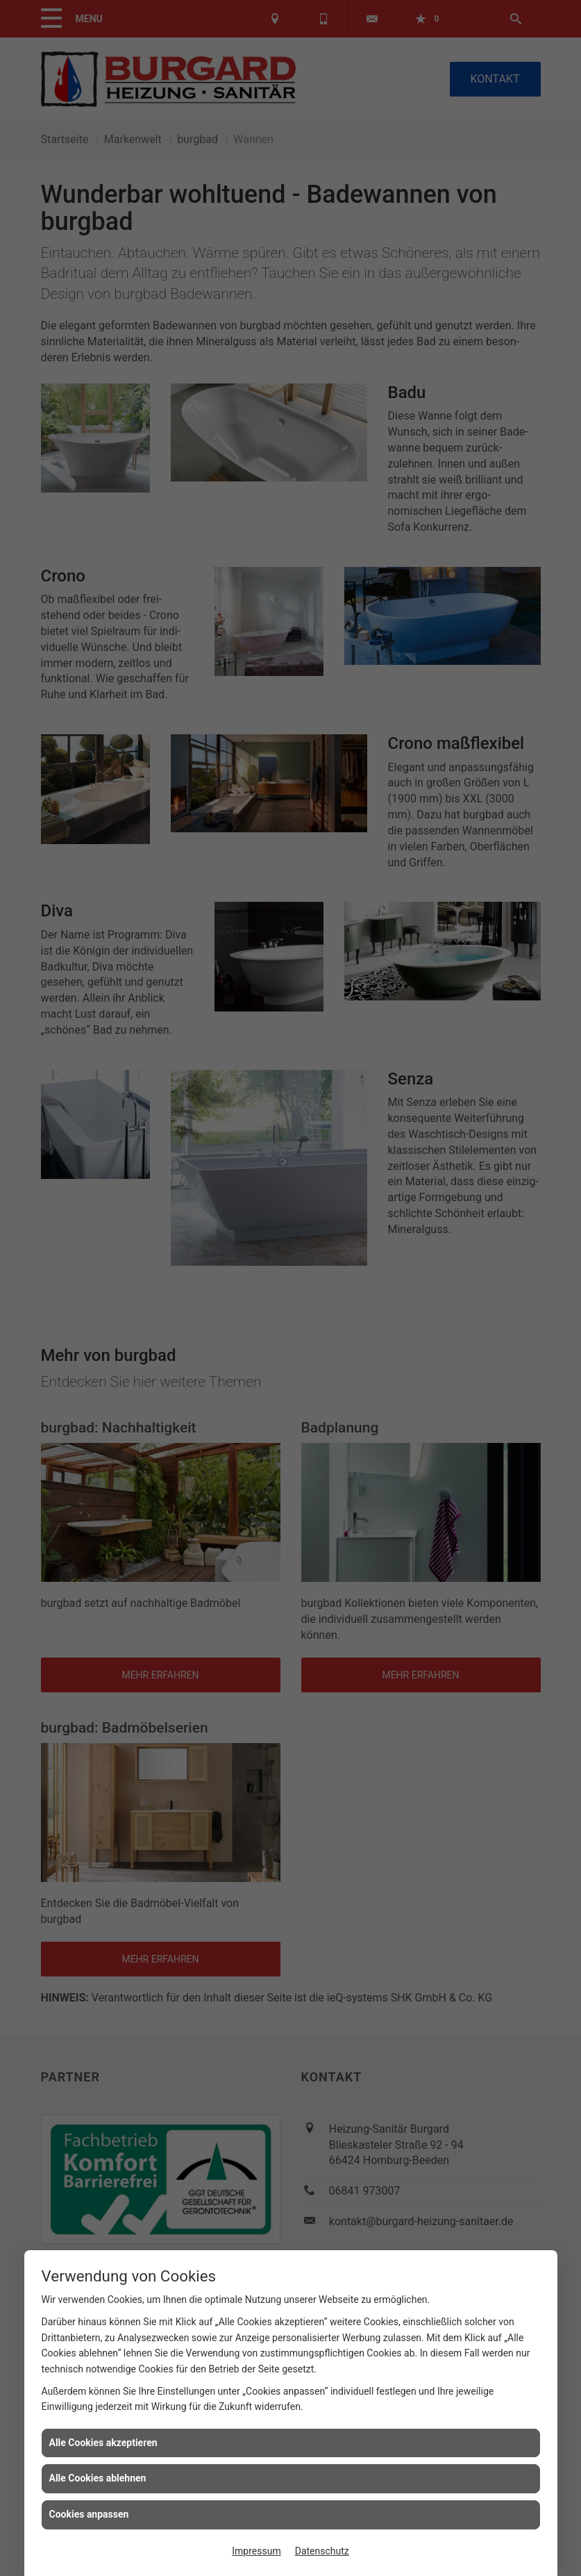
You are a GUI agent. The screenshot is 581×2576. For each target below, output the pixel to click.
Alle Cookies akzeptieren (103, 2442)
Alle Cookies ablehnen (97, 2478)
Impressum (256, 2551)
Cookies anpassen (89, 2514)
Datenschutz (322, 2551)
